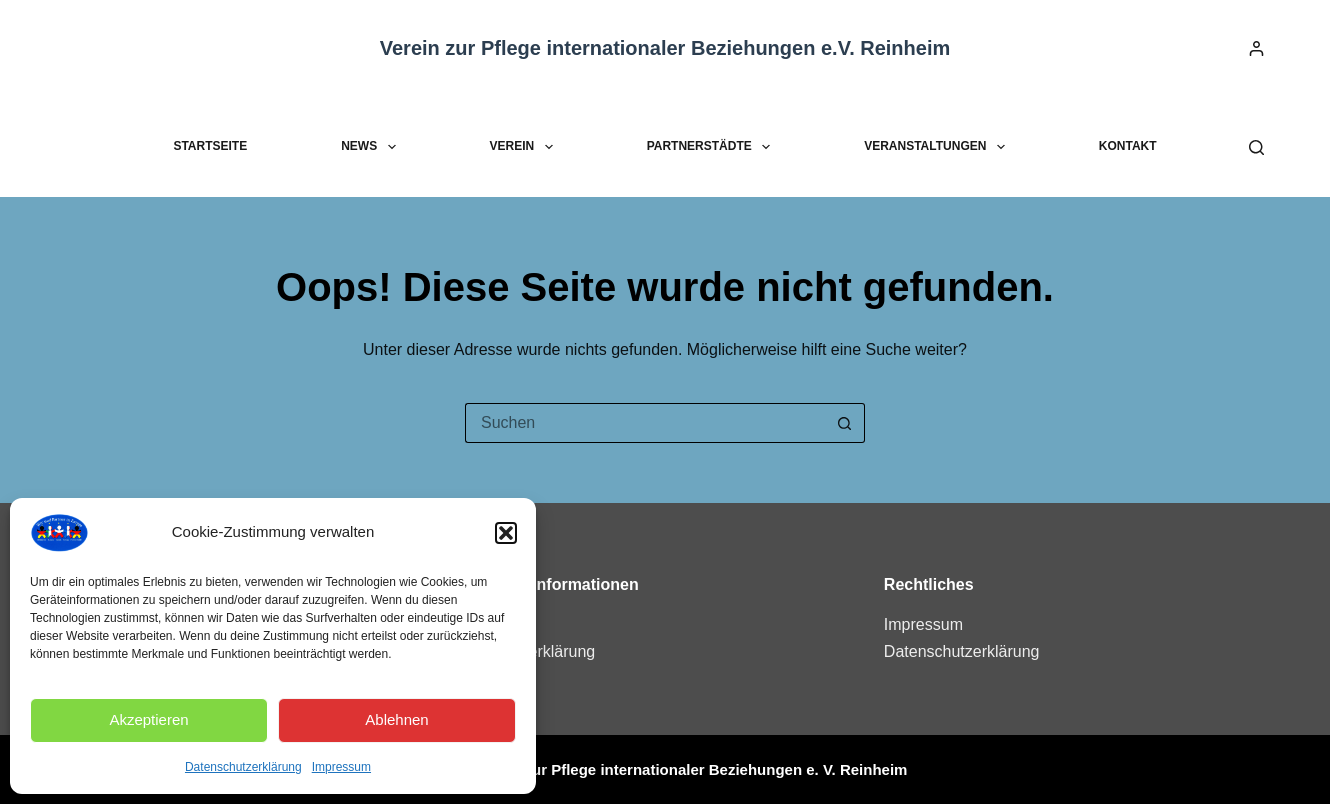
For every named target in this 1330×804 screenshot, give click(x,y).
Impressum (341, 767)
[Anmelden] (1256, 48)
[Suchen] (1256, 147)
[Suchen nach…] (645, 423)
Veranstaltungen (938, 147)
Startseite (210, 146)
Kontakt (1128, 146)
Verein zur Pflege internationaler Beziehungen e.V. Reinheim (665, 48)
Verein (525, 147)
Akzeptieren (148, 719)
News (372, 147)
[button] (506, 533)
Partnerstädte (713, 147)
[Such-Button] (845, 423)
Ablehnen (396, 719)
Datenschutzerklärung (243, 767)
